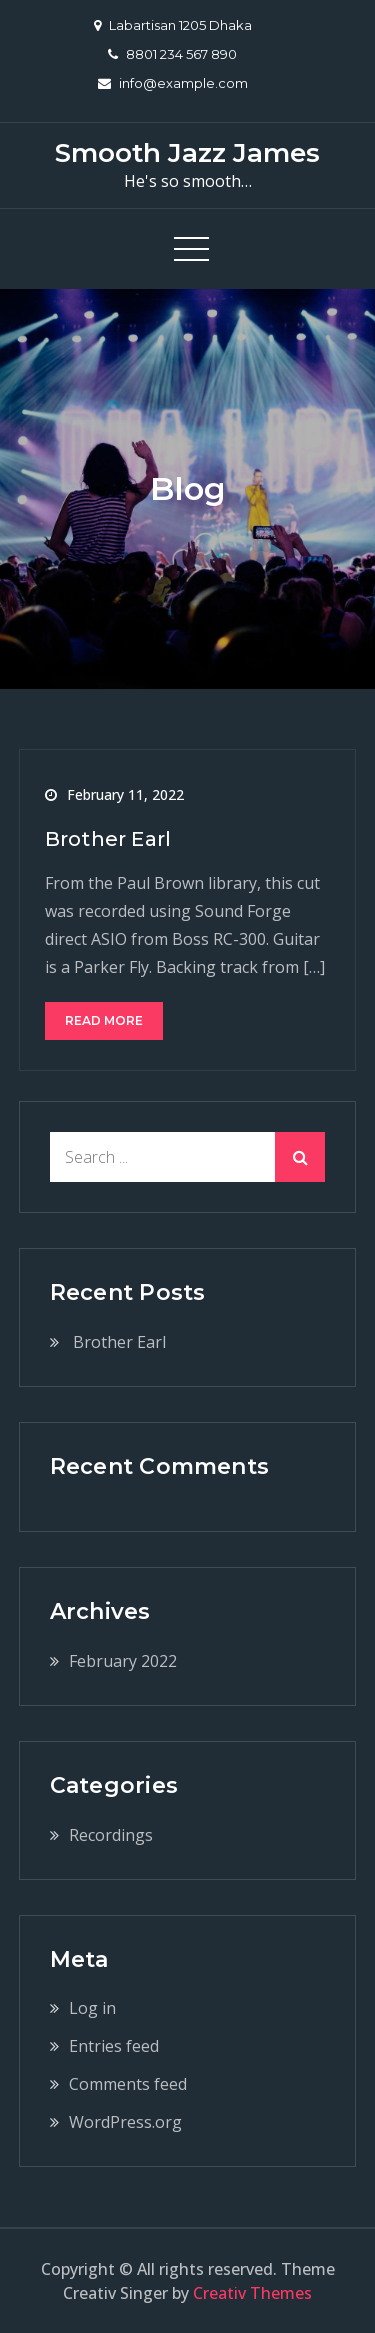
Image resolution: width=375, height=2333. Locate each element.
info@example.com (173, 83)
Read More (104, 1020)
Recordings (111, 1835)
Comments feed (128, 2084)
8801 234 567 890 (172, 54)
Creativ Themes (252, 2293)
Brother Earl (108, 839)
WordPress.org (125, 2122)
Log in (92, 2008)
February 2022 (123, 1661)
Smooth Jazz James (187, 153)
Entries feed (114, 2046)
